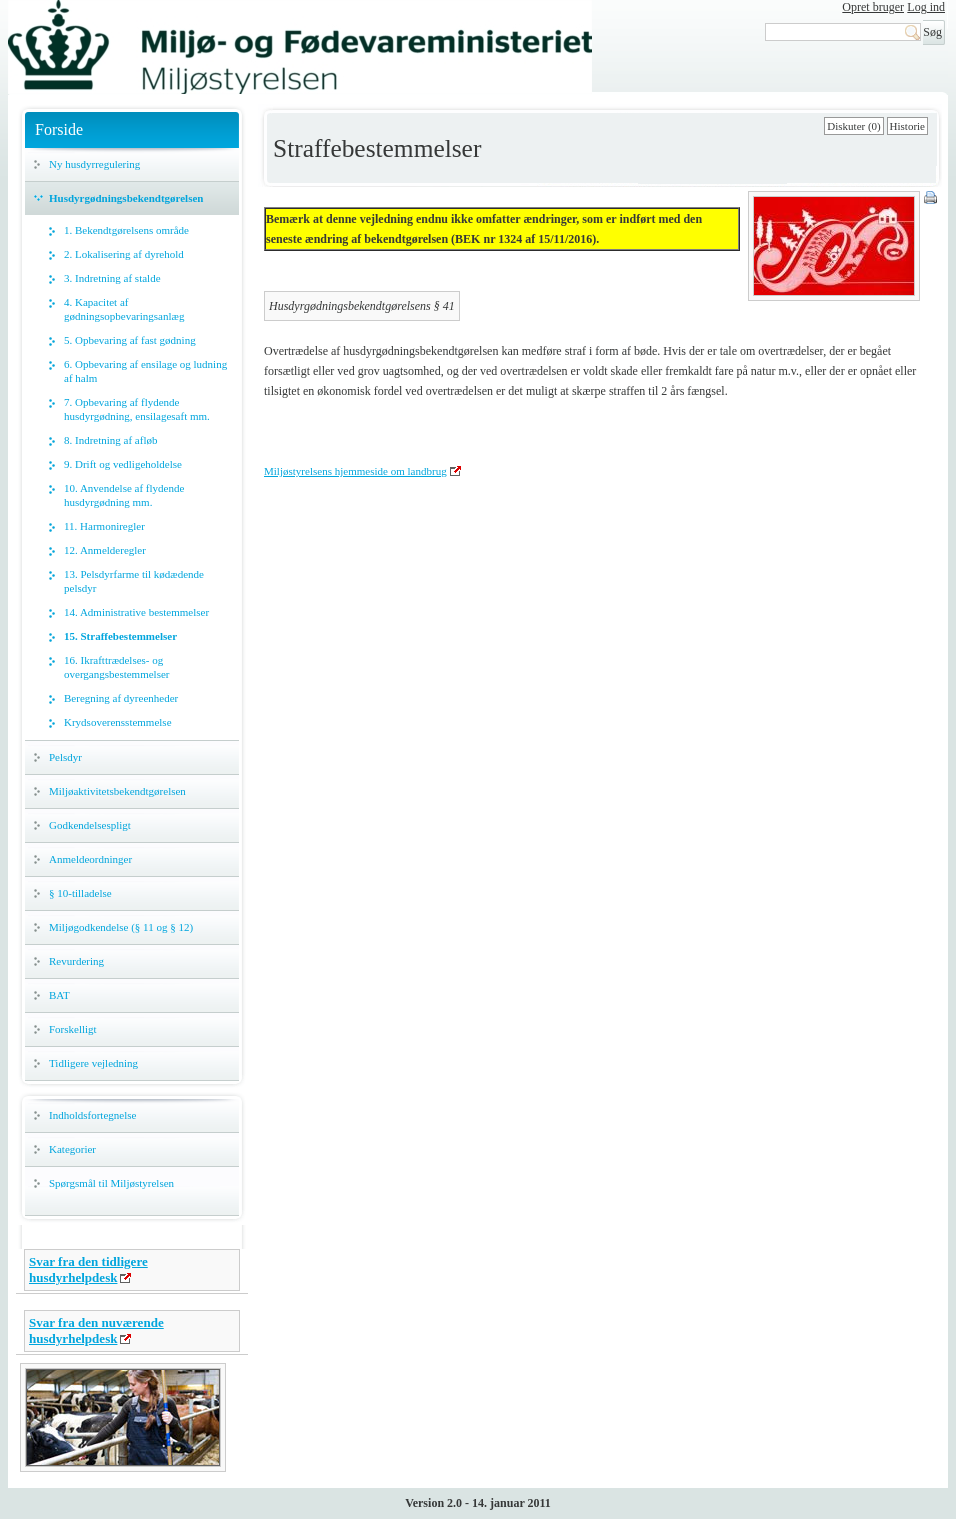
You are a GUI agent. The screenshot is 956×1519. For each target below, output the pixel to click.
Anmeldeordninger (90, 859)
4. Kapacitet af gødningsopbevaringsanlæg (124, 309)
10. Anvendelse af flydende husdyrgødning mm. (124, 495)
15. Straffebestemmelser (120, 636)
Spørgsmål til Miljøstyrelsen (111, 1183)
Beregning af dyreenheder (121, 698)
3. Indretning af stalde (112, 278)
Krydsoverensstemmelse (118, 722)
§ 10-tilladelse (80, 893)
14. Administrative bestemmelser (136, 612)
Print (932, 199)
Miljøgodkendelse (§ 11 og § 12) (121, 927)
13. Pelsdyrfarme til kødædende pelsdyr (134, 581)
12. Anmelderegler (105, 550)
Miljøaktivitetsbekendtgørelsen (117, 791)
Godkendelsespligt (90, 825)
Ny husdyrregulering (94, 164)
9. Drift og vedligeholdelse (123, 464)
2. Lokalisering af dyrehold (124, 254)
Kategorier (72, 1149)
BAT (59, 995)
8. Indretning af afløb (110, 440)
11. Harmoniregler (104, 526)
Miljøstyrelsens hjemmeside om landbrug (355, 471)
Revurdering (76, 961)
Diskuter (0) (853, 126)
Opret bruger (873, 7)
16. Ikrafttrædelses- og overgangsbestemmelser (117, 667)
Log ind (926, 7)
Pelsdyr (65, 757)
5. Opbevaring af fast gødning (130, 340)
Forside (59, 129)
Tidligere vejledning (93, 1063)
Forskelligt (73, 1029)
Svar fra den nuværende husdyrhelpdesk (96, 1330)
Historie (907, 126)
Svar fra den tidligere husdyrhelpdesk (88, 1269)
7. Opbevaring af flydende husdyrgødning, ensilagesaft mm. (137, 409)
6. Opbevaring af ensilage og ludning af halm (145, 371)
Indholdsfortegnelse (92, 1115)
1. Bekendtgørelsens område (126, 230)
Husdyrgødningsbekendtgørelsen (126, 198)
